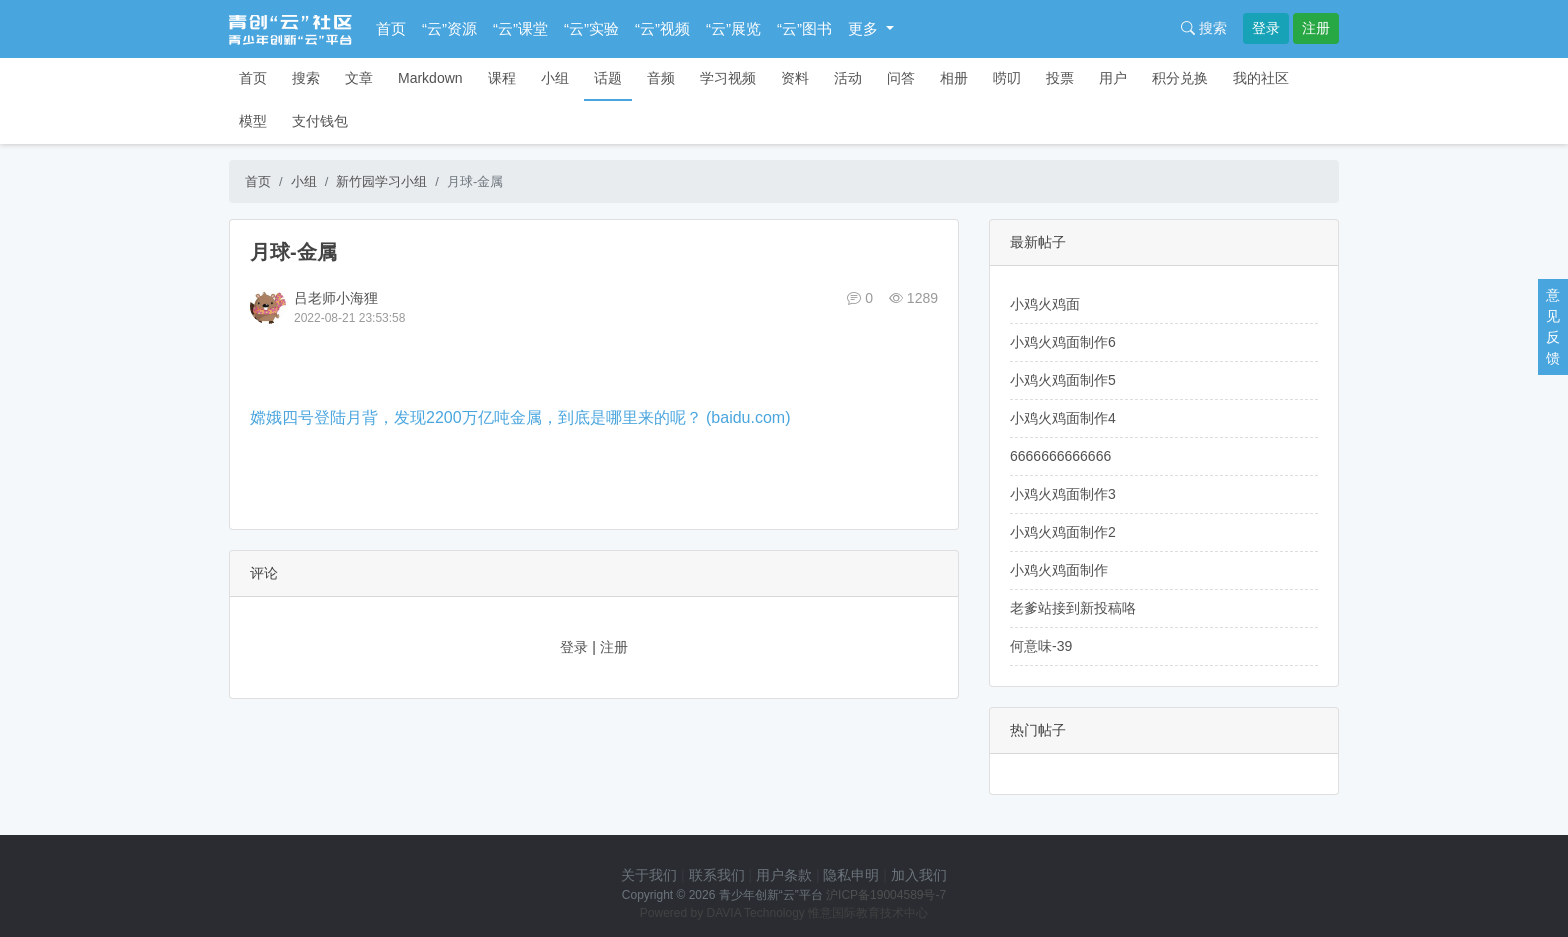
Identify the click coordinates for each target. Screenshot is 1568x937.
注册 (1316, 28)
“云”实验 (591, 28)
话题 (608, 78)
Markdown (430, 78)
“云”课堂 (520, 28)
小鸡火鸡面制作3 (1063, 494)
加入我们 (919, 875)
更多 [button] (865, 28)
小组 (555, 78)
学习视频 (728, 78)
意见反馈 (1553, 326)
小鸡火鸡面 (1045, 304)
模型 (253, 121)
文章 (359, 78)
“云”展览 (733, 28)
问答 (901, 78)
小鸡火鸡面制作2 (1063, 532)
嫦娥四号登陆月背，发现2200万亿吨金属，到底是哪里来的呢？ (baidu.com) (520, 417)
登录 (1266, 28)
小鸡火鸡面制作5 (1063, 380)
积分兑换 (1180, 78)
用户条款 (784, 875)
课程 (502, 78)
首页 (391, 28)
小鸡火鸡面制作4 (1063, 418)
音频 (661, 78)
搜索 (1204, 28)
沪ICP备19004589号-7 (886, 895)
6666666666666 (1060, 456)
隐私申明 (851, 875)
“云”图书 (804, 28)
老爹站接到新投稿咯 (1073, 608)
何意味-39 (1041, 646)
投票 (1060, 78)
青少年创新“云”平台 (771, 895)
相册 (954, 78)
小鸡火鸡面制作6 (1063, 342)
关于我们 (649, 875)
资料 (795, 78)
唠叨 (1007, 78)
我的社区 (1261, 78)
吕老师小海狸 (336, 298)
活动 (848, 78)
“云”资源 (449, 28)
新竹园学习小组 (381, 181)
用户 (1113, 78)
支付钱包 (320, 121)
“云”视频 (662, 28)
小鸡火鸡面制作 (1059, 570)
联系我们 (717, 875)
